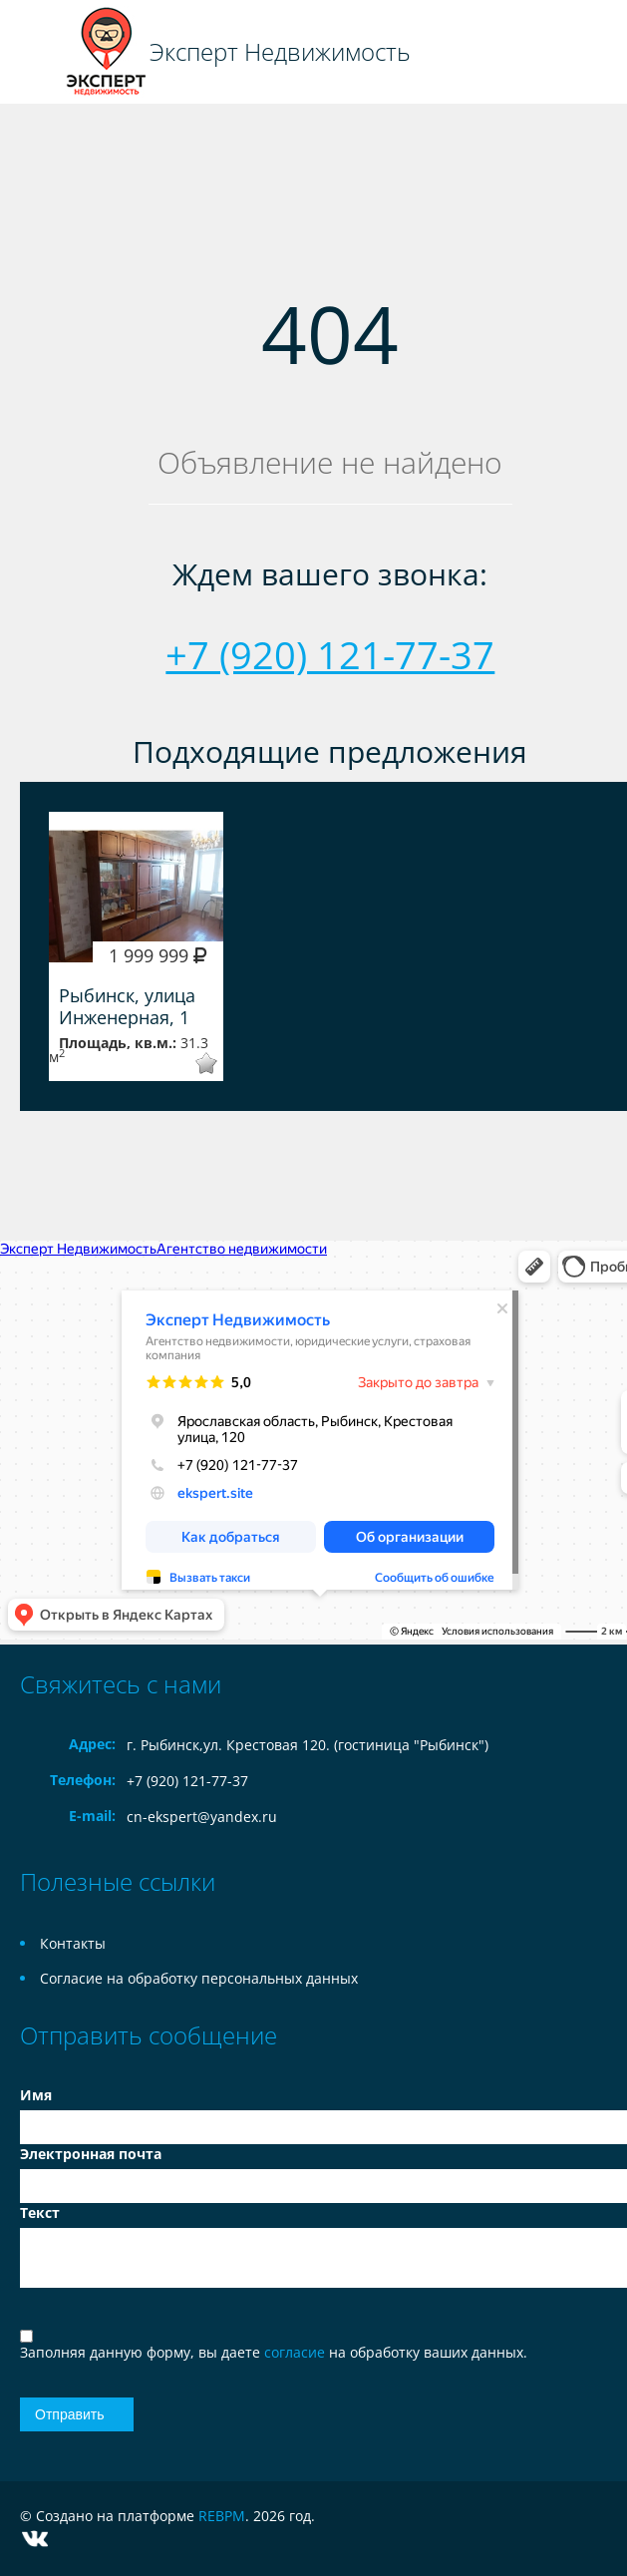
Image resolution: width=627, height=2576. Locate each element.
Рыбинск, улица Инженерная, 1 (127, 1006)
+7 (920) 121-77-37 (329, 654)
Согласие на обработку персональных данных (199, 1978)
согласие (296, 2352)
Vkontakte (35, 2538)
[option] (136, 946)
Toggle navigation (37, 52)
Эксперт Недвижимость (280, 52)
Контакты (73, 1943)
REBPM (221, 2515)
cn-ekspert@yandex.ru (202, 1816)
